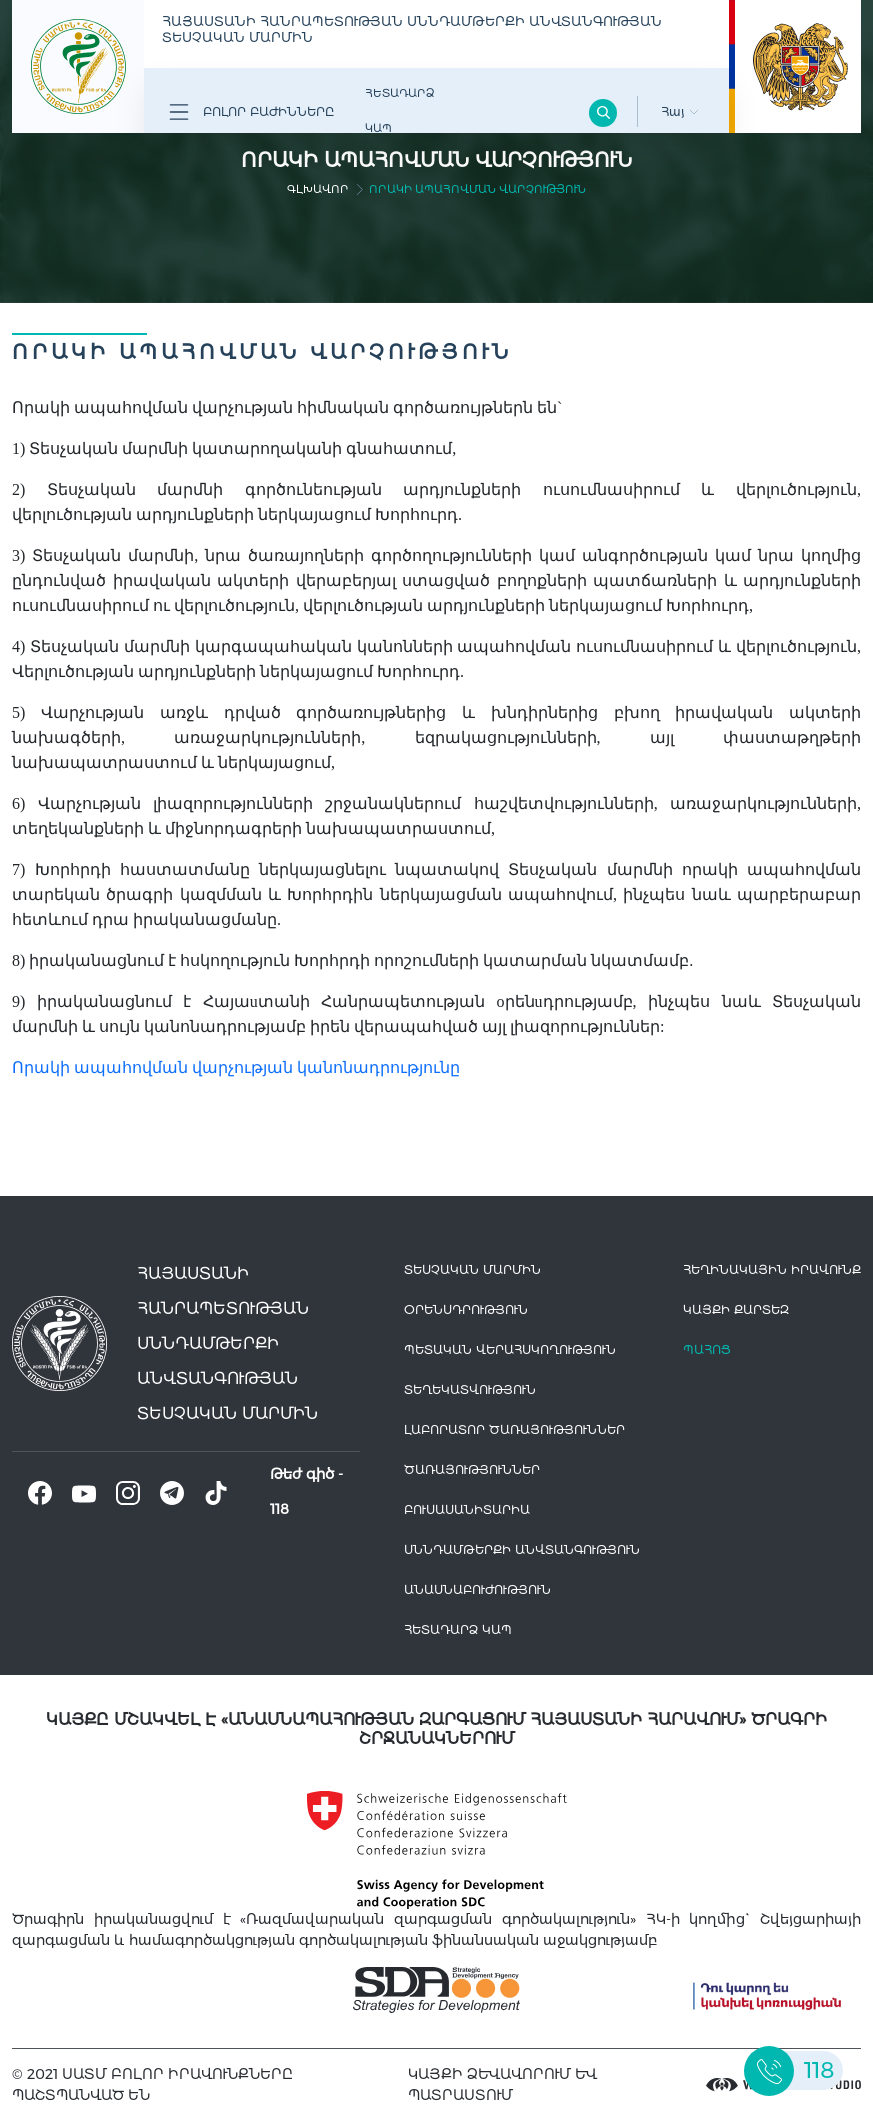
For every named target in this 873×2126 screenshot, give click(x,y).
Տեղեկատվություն (470, 1389)
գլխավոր (318, 189)
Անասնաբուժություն (477, 1589)
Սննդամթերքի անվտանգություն (522, 1549)
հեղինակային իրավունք (772, 1269)
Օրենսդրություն (466, 1309)
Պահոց (707, 1349)
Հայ (680, 111)
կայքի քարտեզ (736, 1309)
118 (279, 1509)
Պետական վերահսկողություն (510, 1349)
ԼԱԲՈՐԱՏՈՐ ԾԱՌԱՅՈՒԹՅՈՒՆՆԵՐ (514, 1429)
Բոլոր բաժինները (251, 112)
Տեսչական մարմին (472, 1269)
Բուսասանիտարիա (467, 1509)
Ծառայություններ (472, 1469)
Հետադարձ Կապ (399, 110)
